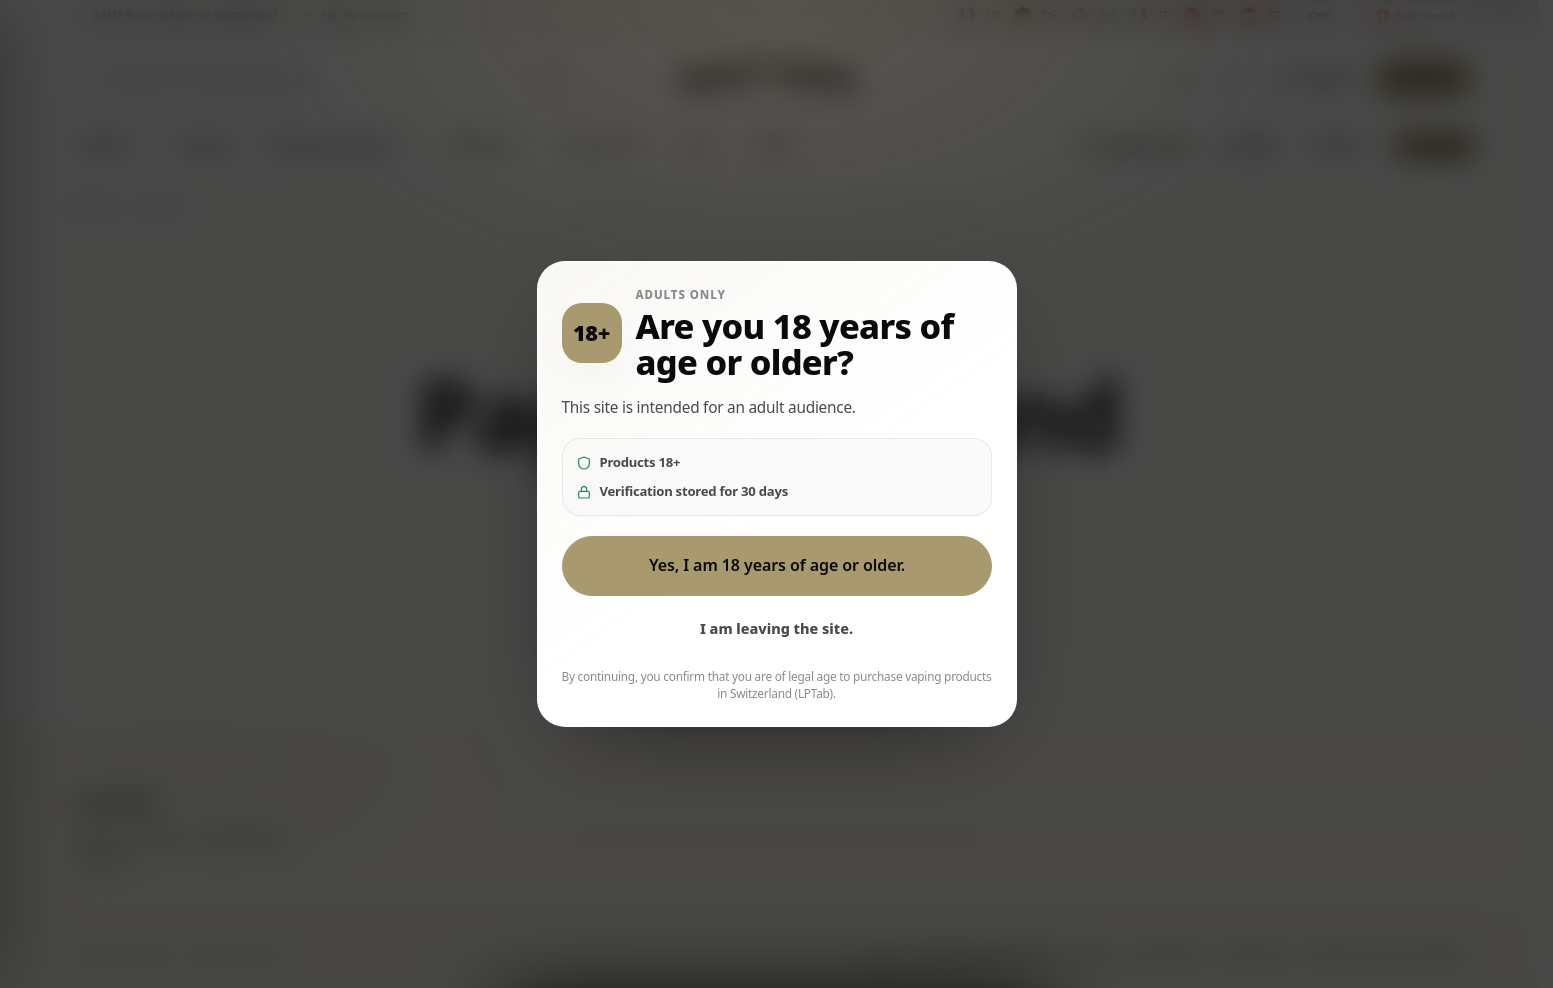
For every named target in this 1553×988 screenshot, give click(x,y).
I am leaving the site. (776, 628)
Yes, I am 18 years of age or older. (776, 565)
